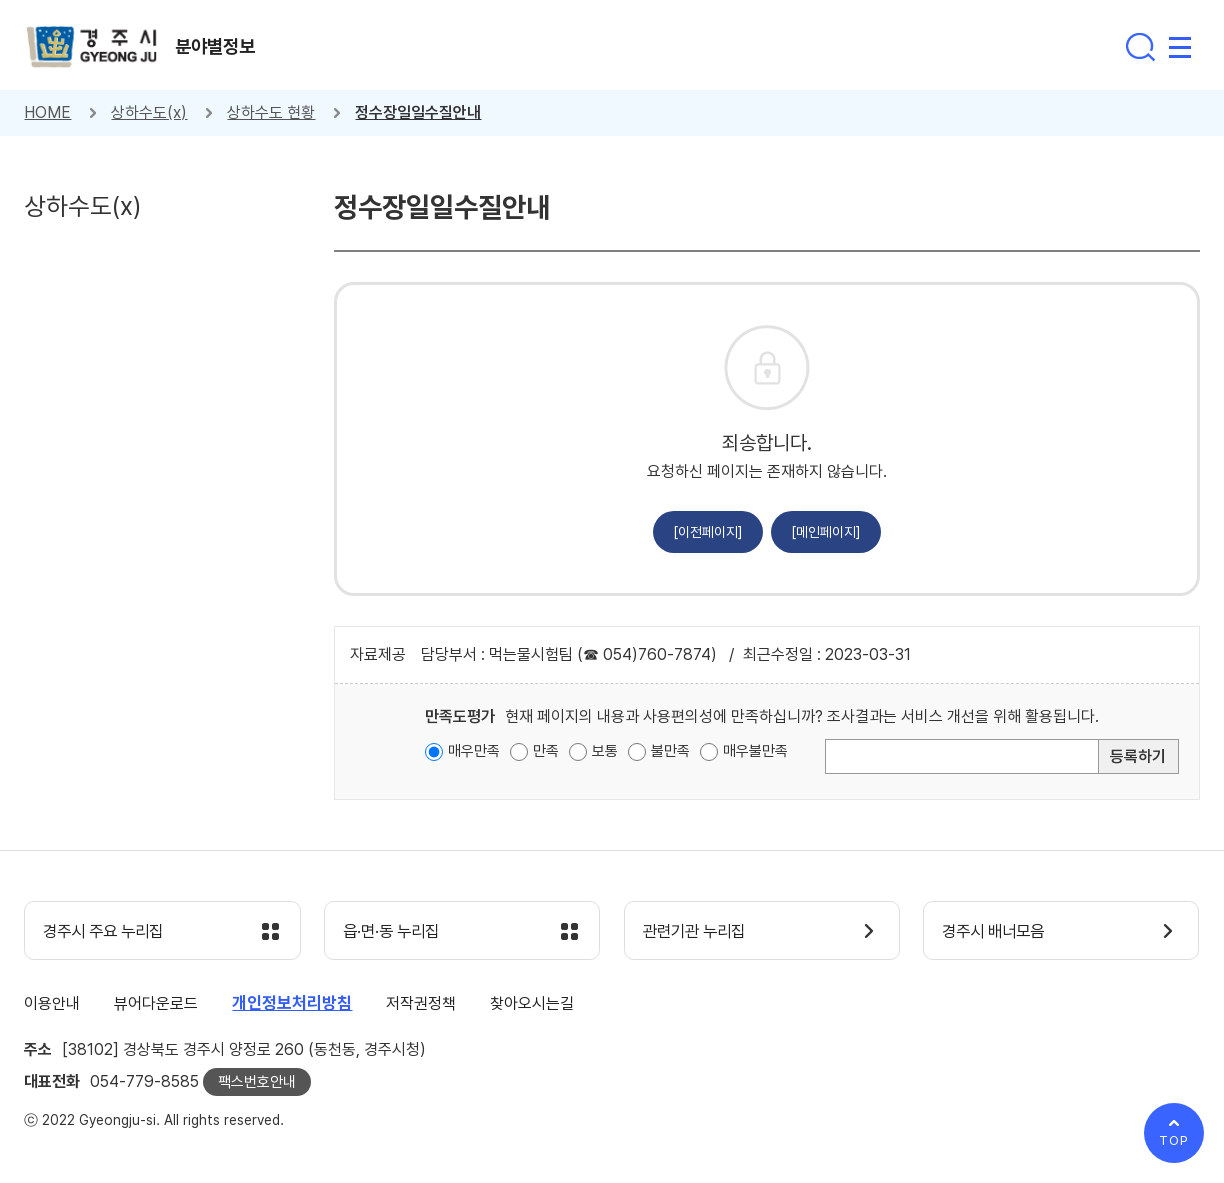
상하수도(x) (149, 112)
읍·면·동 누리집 (396, 932)
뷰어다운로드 (156, 1004)
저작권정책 (421, 1004)
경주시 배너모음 (998, 932)
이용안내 (52, 1004)
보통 (605, 751)
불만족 (670, 751)
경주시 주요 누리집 (109, 932)
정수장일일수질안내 (418, 112)
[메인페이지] (826, 532)
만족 (546, 751)
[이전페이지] (708, 532)
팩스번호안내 (257, 1083)
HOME (47, 112)
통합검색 (1140, 47)
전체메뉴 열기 (1180, 47)
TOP (1174, 1140)
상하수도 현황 (271, 112)
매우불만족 (755, 751)
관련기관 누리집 (699, 932)
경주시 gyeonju (94, 48)
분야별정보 (219, 47)
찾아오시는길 (532, 1004)
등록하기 (1138, 756)
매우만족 (474, 751)
